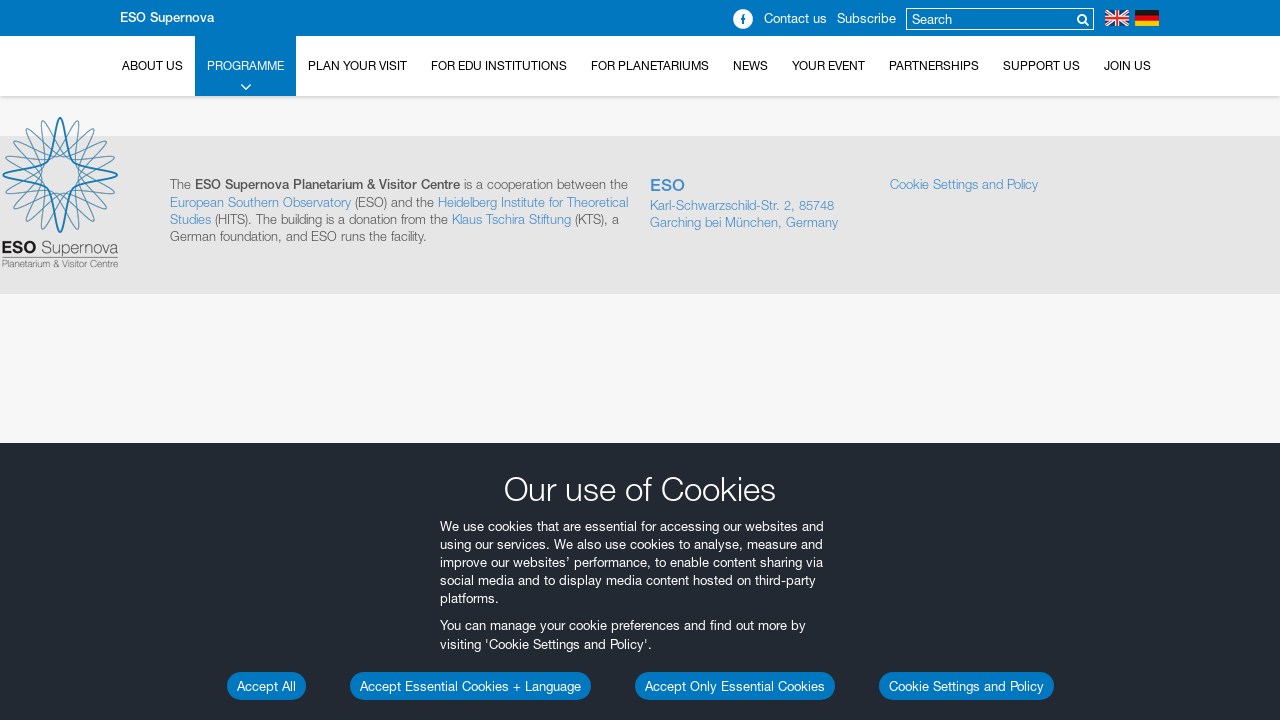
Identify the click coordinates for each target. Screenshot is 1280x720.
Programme (245, 77)
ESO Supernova (167, 17)
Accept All (266, 686)
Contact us (795, 18)
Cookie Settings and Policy (966, 686)
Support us (1041, 65)
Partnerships (934, 65)
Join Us (1127, 65)
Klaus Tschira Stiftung (511, 219)
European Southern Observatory (260, 202)
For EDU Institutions (499, 65)
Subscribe (866, 18)
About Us (152, 65)
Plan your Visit (357, 65)
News (750, 65)
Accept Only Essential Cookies (735, 686)
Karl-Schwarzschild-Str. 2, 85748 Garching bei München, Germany (760, 203)
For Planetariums (650, 65)
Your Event (828, 65)
